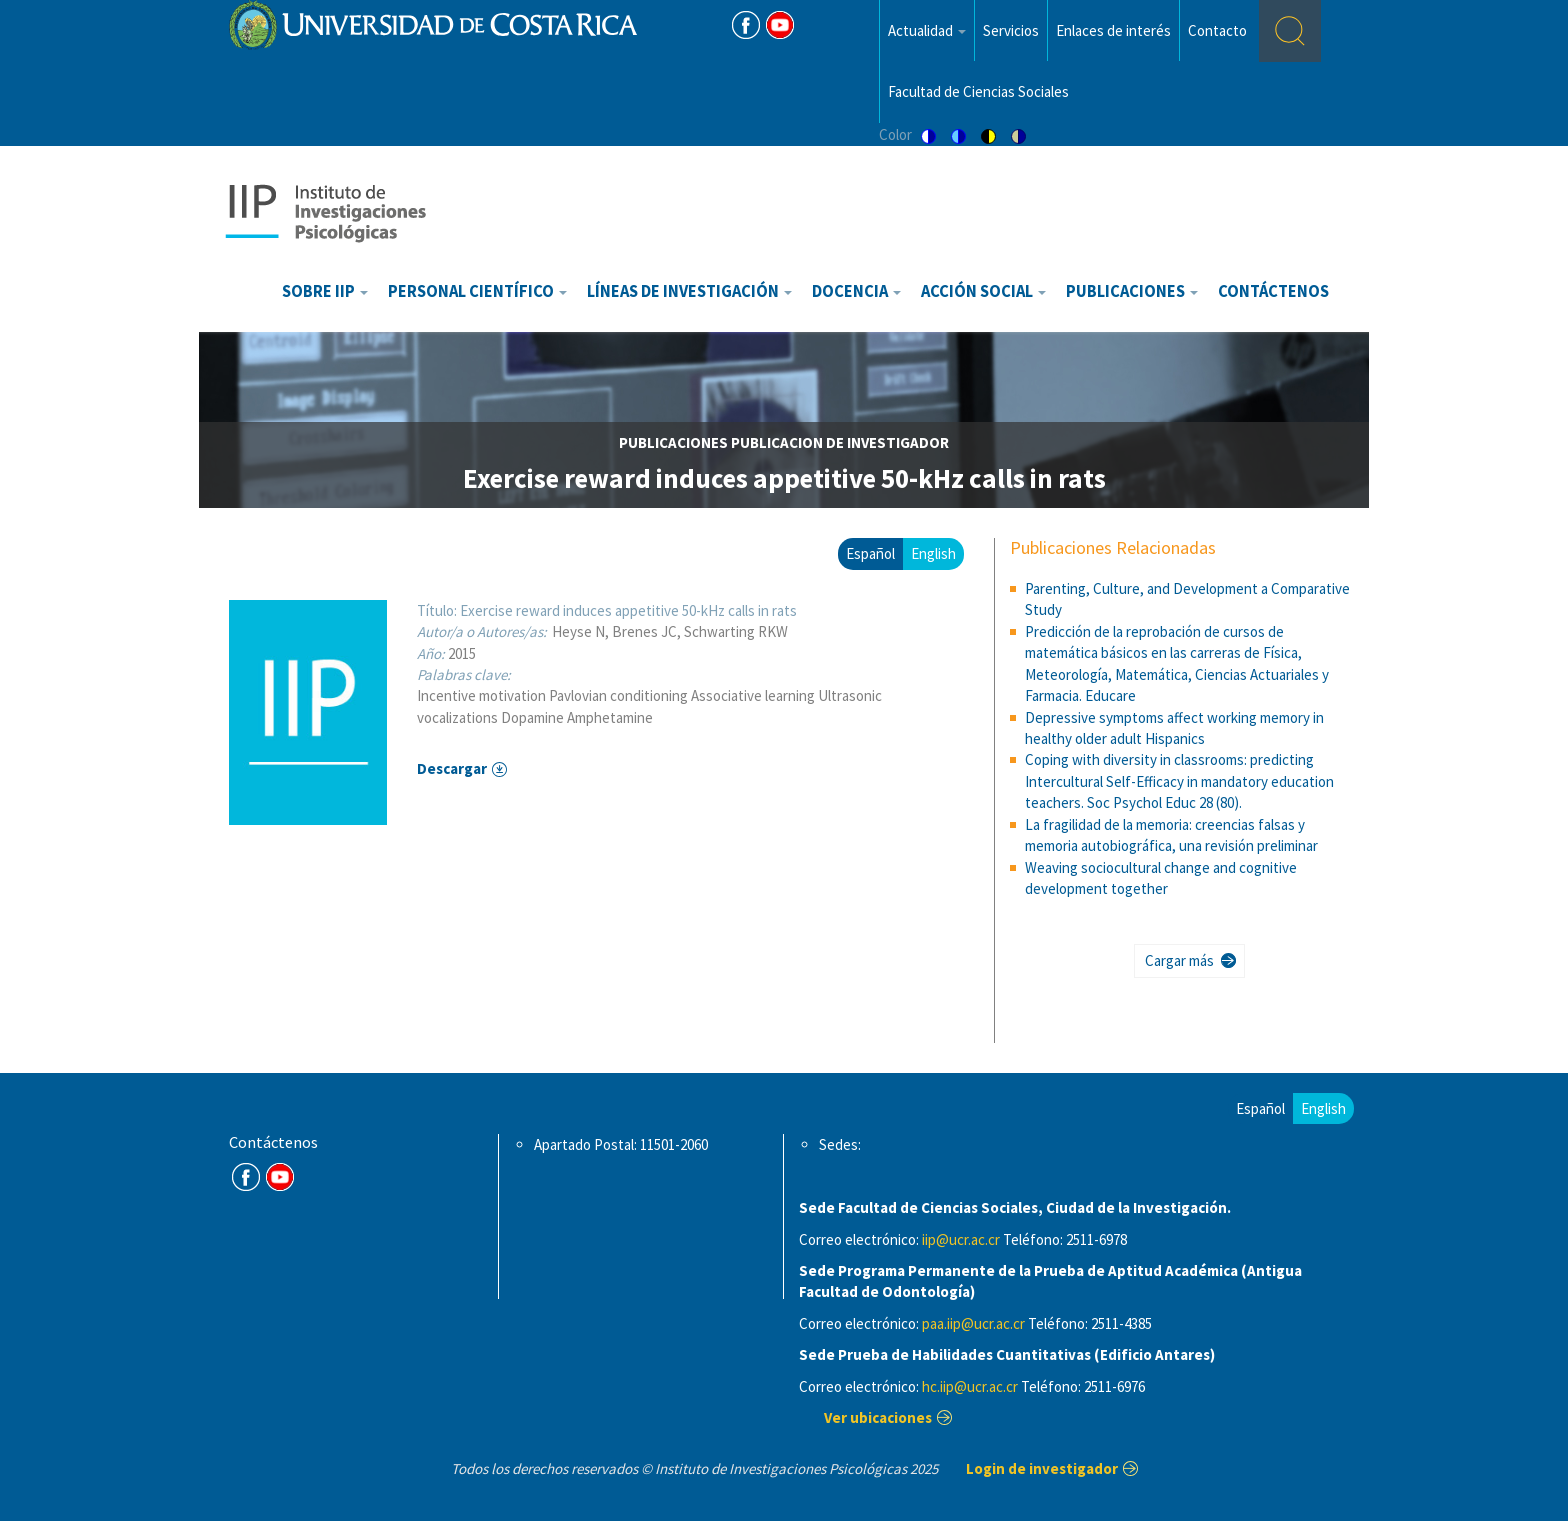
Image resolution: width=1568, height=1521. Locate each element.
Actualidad (927, 30)
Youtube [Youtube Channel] (780, 25)
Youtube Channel (280, 1177)
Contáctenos (1273, 291)
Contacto (1217, 30)
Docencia (856, 291)
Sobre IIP (325, 291)
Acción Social (983, 291)
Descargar (452, 768)
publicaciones (673, 442)
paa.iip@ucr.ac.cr (973, 1323)
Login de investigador (1042, 1468)
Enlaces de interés (1113, 30)
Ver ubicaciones (878, 1417)
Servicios (1011, 30)
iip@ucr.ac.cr (961, 1239)
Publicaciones (1132, 291)
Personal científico (477, 291)
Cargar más (1179, 960)
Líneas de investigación (689, 291)
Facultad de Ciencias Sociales (978, 91)
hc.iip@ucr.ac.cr (970, 1386)
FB (746, 25)
